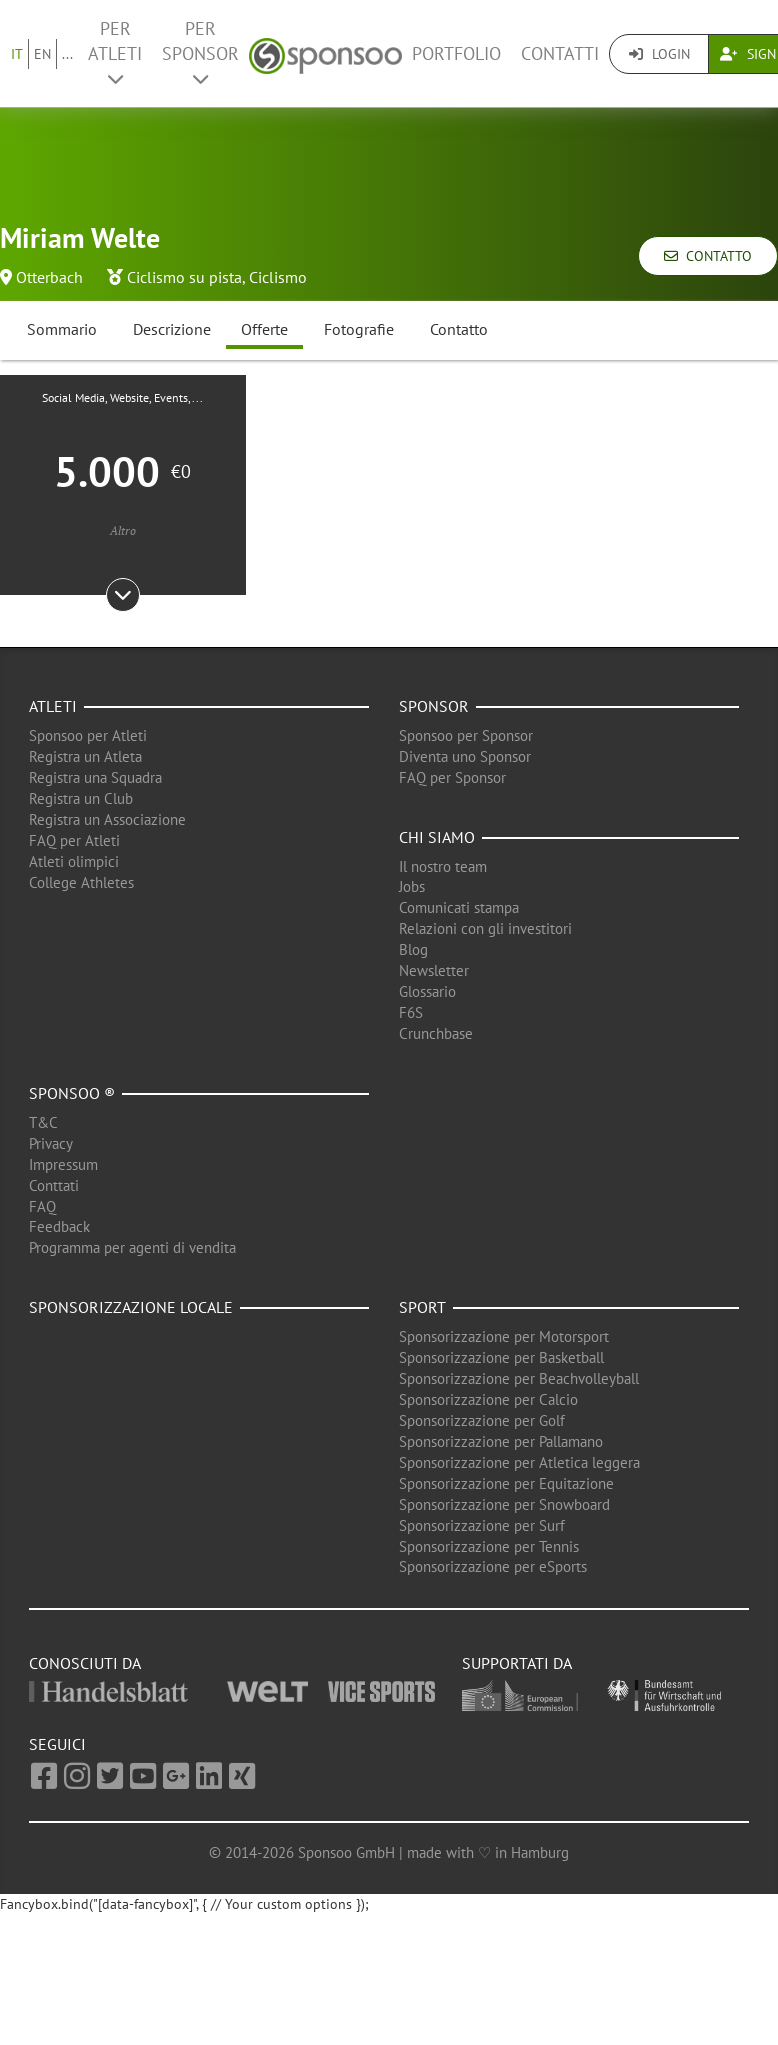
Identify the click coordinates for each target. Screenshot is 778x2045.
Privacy (51, 1143)
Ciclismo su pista (184, 277)
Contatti (560, 53)
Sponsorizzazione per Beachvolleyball (519, 1378)
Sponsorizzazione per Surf (482, 1525)
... (67, 54)
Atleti (53, 706)
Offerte (264, 329)
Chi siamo (437, 837)
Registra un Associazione (107, 819)
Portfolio (456, 53)
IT (17, 54)
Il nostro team (443, 866)
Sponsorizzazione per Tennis (489, 1546)
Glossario (427, 991)
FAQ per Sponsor (452, 777)
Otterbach (49, 277)
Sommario (62, 329)
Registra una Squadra (95, 777)
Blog (413, 949)
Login (659, 54)
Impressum (63, 1164)
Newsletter (434, 970)
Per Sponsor (200, 52)
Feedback (59, 1226)
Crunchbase (436, 1033)
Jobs (412, 886)
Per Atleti (115, 52)
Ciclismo (278, 277)
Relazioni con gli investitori (485, 928)
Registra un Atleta (85, 756)
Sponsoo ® (72, 1093)
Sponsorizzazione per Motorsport (504, 1336)
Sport (422, 1307)
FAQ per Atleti (74, 840)
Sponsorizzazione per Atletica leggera (519, 1462)
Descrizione (172, 329)
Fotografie (359, 329)
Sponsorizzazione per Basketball (501, 1357)
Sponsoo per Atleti (88, 735)
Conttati (54, 1185)
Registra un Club (81, 798)
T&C (43, 1122)
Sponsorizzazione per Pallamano (501, 1441)
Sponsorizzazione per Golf (482, 1420)
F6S (411, 1012)
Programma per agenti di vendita (132, 1247)
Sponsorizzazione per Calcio (488, 1399)
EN (42, 54)
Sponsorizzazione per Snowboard (504, 1504)
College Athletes (81, 882)
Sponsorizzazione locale (131, 1307)
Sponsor (434, 706)
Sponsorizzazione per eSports (493, 1566)
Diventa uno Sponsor (465, 756)
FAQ (42, 1206)
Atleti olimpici (74, 861)
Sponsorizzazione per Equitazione (506, 1483)
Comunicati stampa (459, 907)
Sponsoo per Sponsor (466, 735)
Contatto (708, 256)
